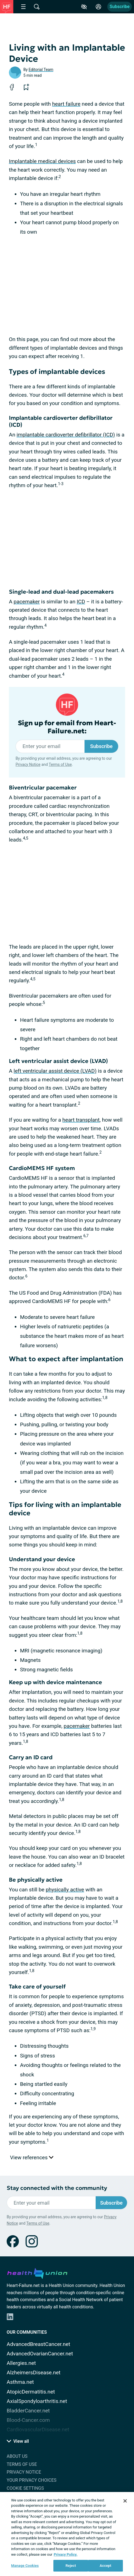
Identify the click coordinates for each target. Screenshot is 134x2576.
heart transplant (81, 1120)
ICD (81, 601)
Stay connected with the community (57, 2188)
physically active (65, 1889)
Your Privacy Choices (31, 2480)
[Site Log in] (98, 6)
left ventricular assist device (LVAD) (55, 1071)
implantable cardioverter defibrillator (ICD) (66, 434)
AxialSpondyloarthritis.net (37, 2401)
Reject (71, 2565)
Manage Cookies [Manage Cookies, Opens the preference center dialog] (25, 2565)
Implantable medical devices (42, 161)
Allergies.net (21, 2363)
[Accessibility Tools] (84, 6)
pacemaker (27, 601)
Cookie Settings (25, 2488)
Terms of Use (60, 764)
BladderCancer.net (28, 2410)
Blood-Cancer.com (28, 2420)
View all (18, 2441)
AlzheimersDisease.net (34, 2372)
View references (31, 2157)
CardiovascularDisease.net (38, 2429)
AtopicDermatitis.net (31, 2392)
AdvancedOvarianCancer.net (40, 2353)
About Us (17, 2456)
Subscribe (120, 6)
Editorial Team (41, 69)
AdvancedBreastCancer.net (38, 2344)
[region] (67, 2534)
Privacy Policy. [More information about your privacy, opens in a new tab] (65, 2554)
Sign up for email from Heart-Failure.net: (67, 727)
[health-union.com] (37, 2272)
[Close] (125, 2501)
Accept (105, 2565)
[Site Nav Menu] (23, 6)
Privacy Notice (28, 764)
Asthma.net (20, 2382)
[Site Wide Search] (36, 6)
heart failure (66, 104)
